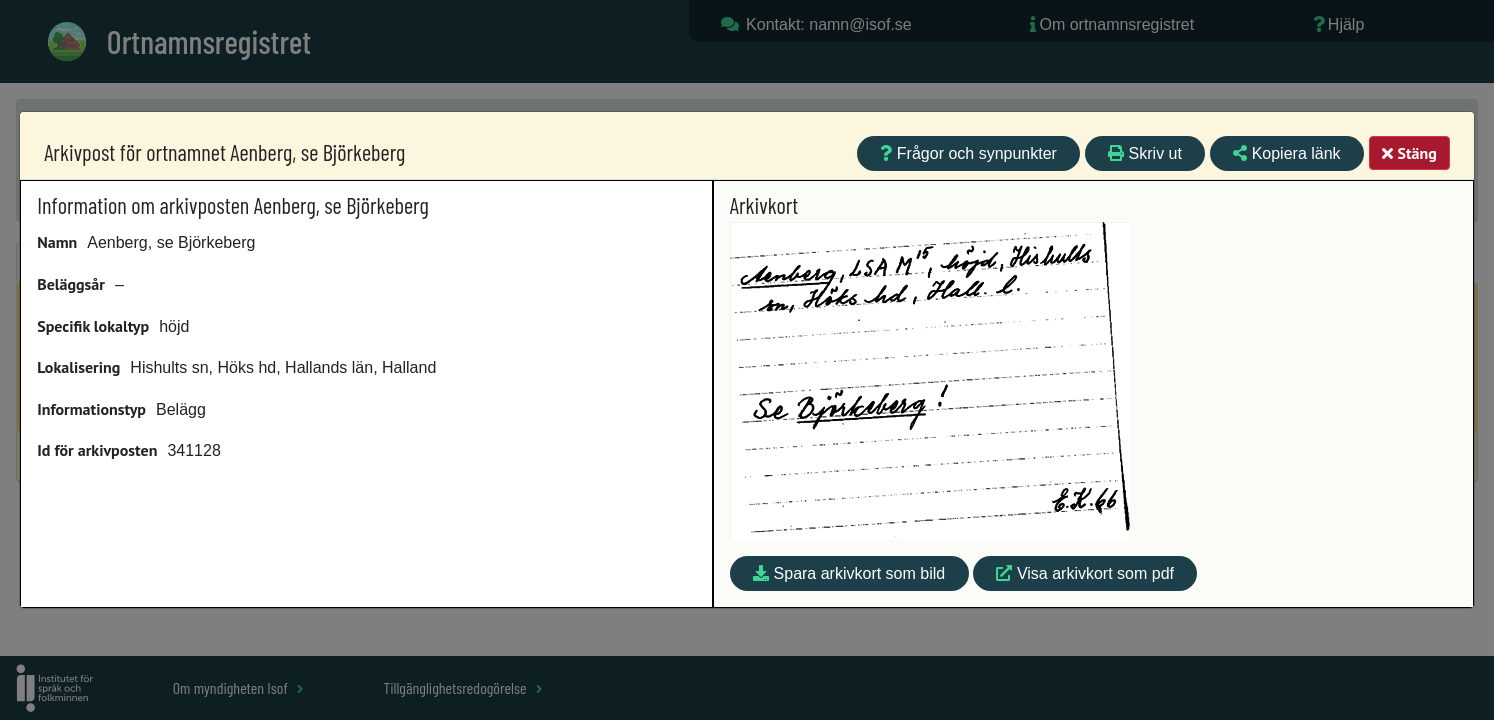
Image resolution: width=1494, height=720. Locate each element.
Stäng (1409, 153)
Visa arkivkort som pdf (1085, 573)
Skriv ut (1145, 153)
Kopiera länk (1286, 153)
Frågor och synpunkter (968, 153)
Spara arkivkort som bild (849, 573)
